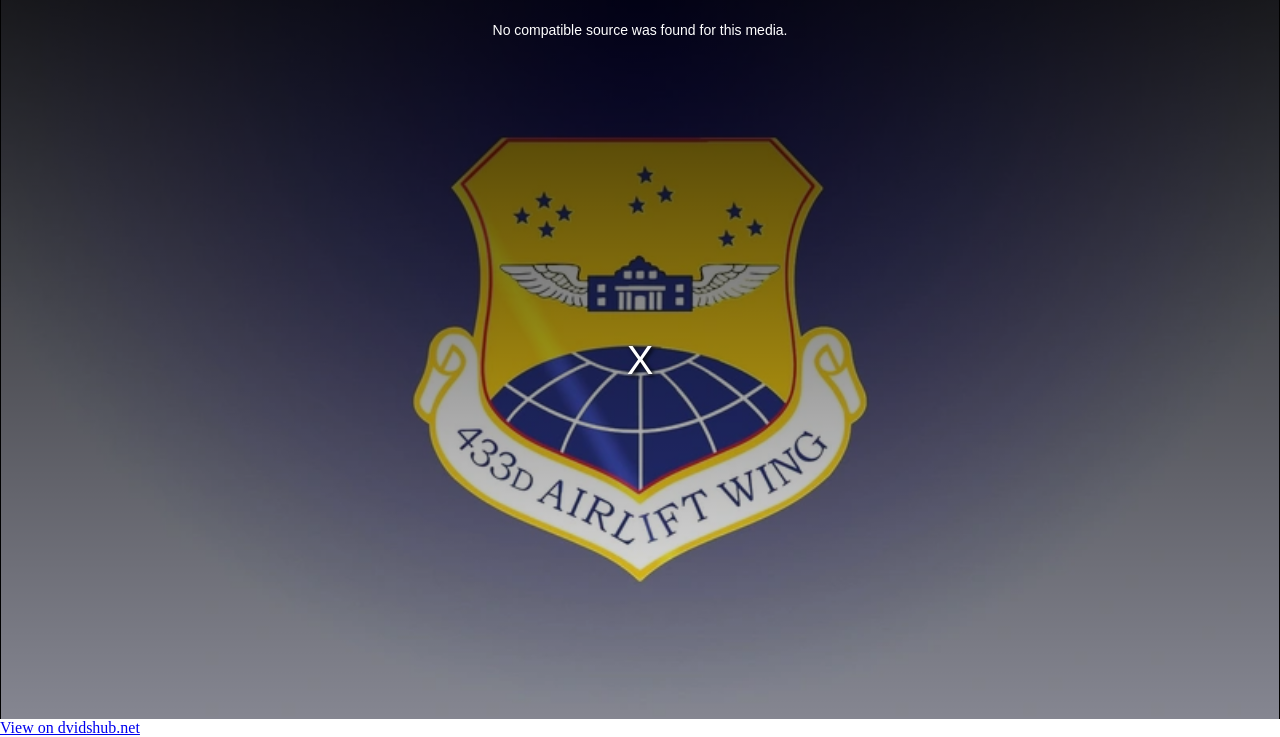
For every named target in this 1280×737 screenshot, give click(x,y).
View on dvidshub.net (70, 727)
